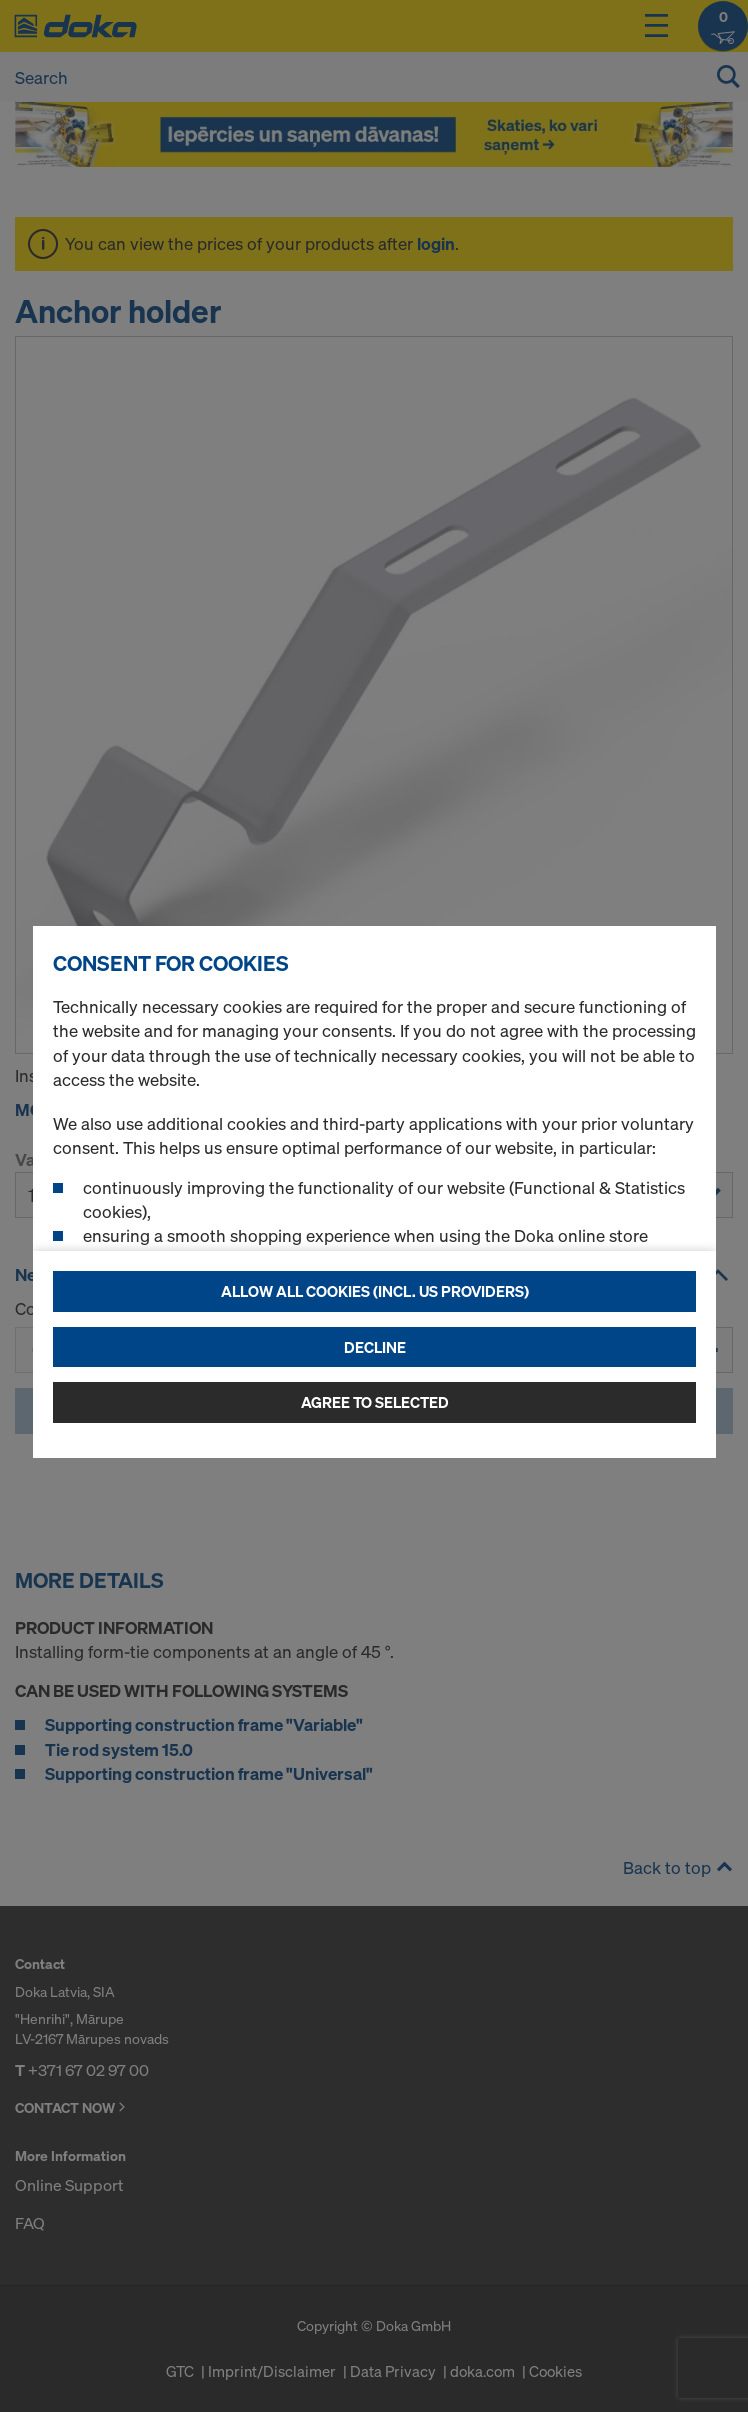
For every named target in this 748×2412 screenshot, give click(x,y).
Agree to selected (375, 1402)
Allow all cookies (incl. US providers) (375, 1291)
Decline (375, 1347)
